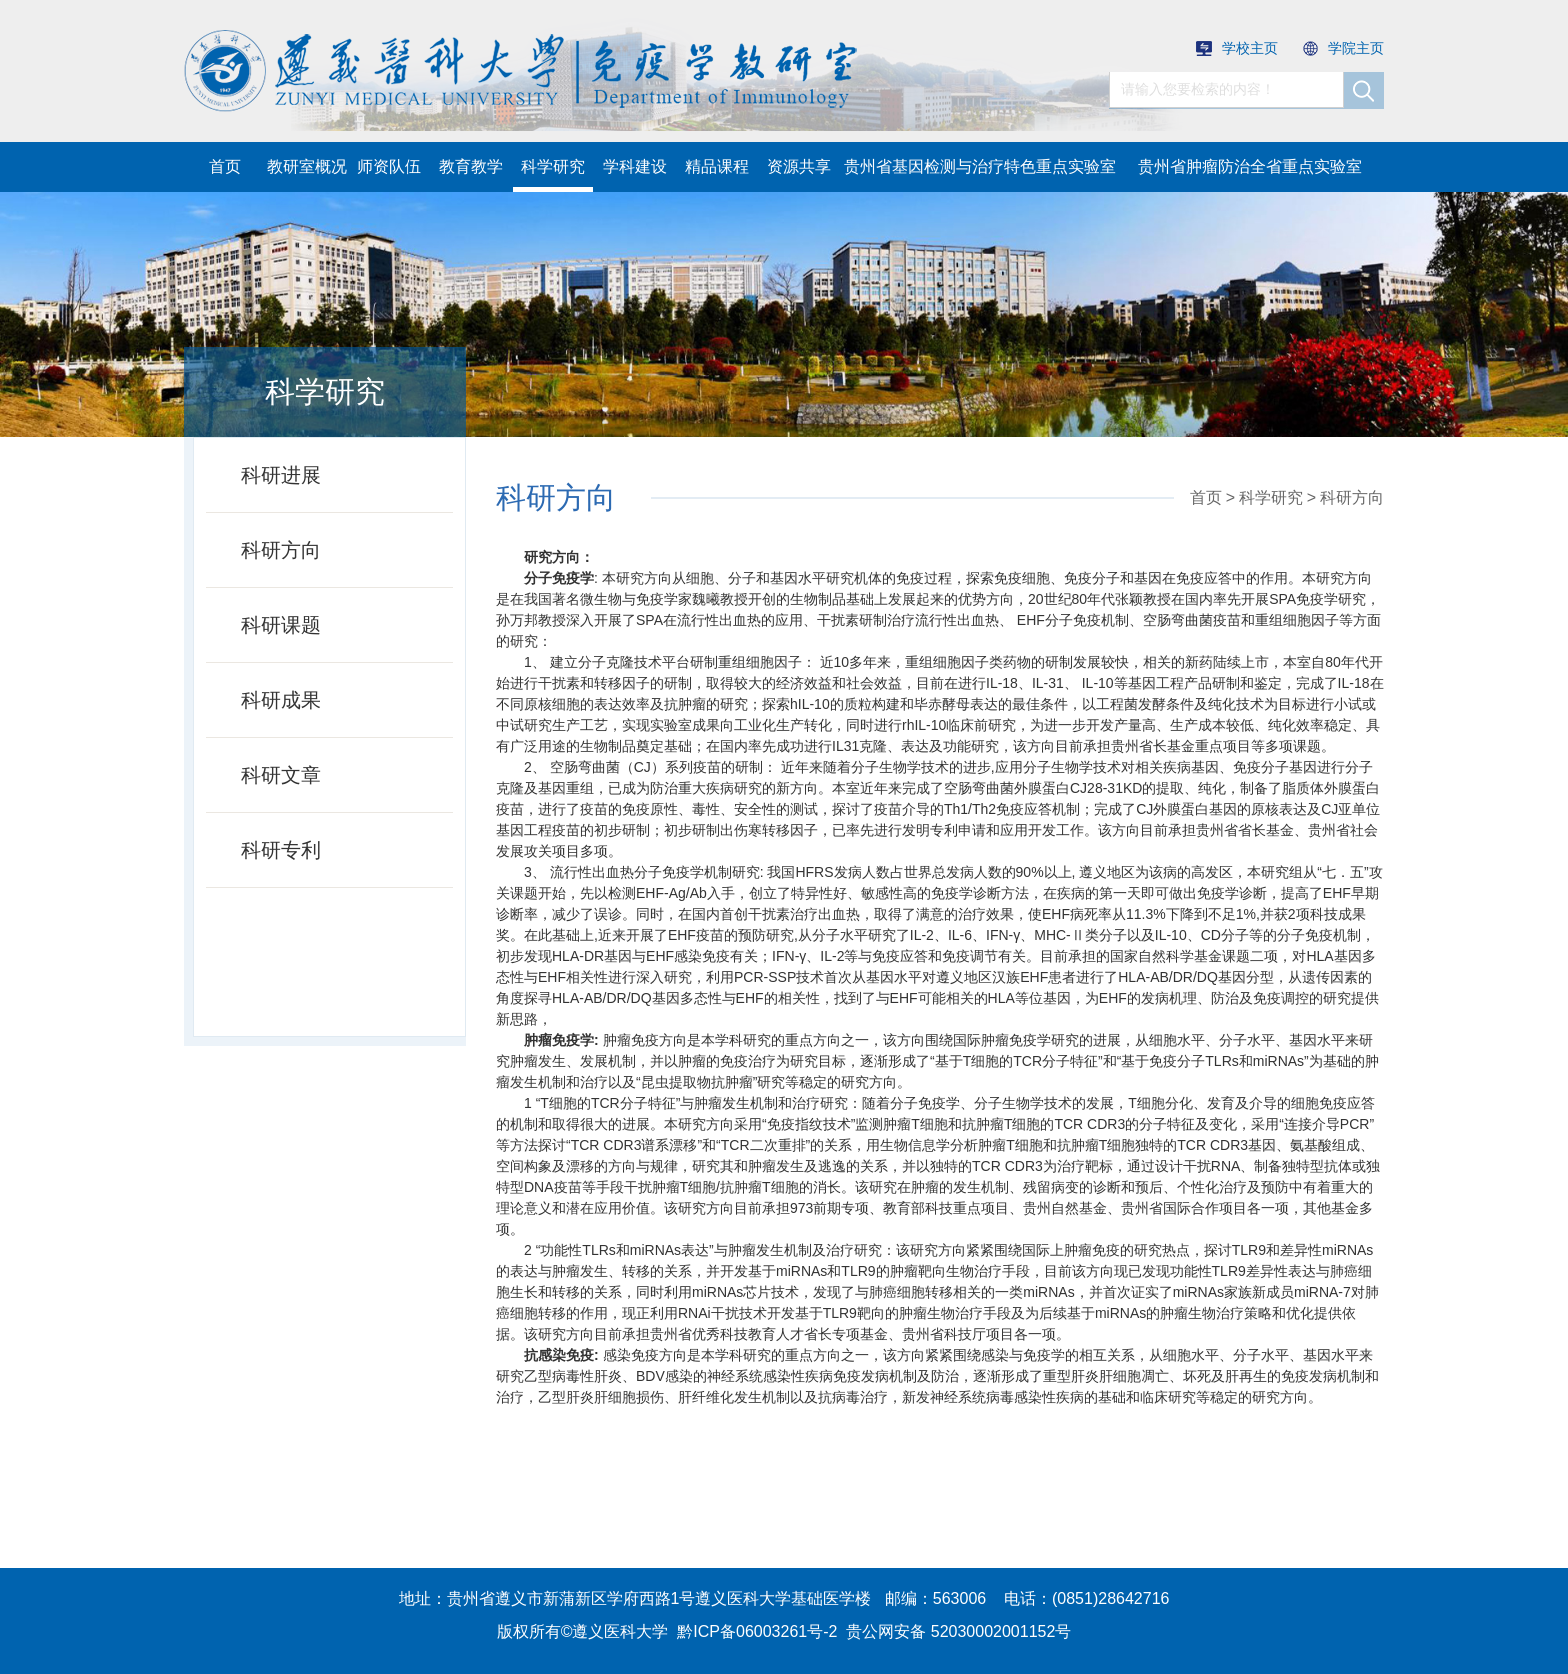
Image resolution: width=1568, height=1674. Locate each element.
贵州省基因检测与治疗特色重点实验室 (980, 166)
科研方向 (281, 550)
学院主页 (1343, 48)
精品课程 (717, 166)
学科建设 (635, 166)
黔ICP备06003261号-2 (757, 1631)
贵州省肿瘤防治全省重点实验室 (1250, 166)
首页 (225, 166)
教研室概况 (307, 166)
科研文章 (281, 775)
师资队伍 (389, 166)
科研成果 (281, 700)
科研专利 (281, 850)
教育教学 (471, 166)
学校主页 (1237, 48)
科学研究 (553, 166)
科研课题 (281, 625)
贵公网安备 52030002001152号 (958, 1631)
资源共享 (799, 166)
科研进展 (281, 475)
